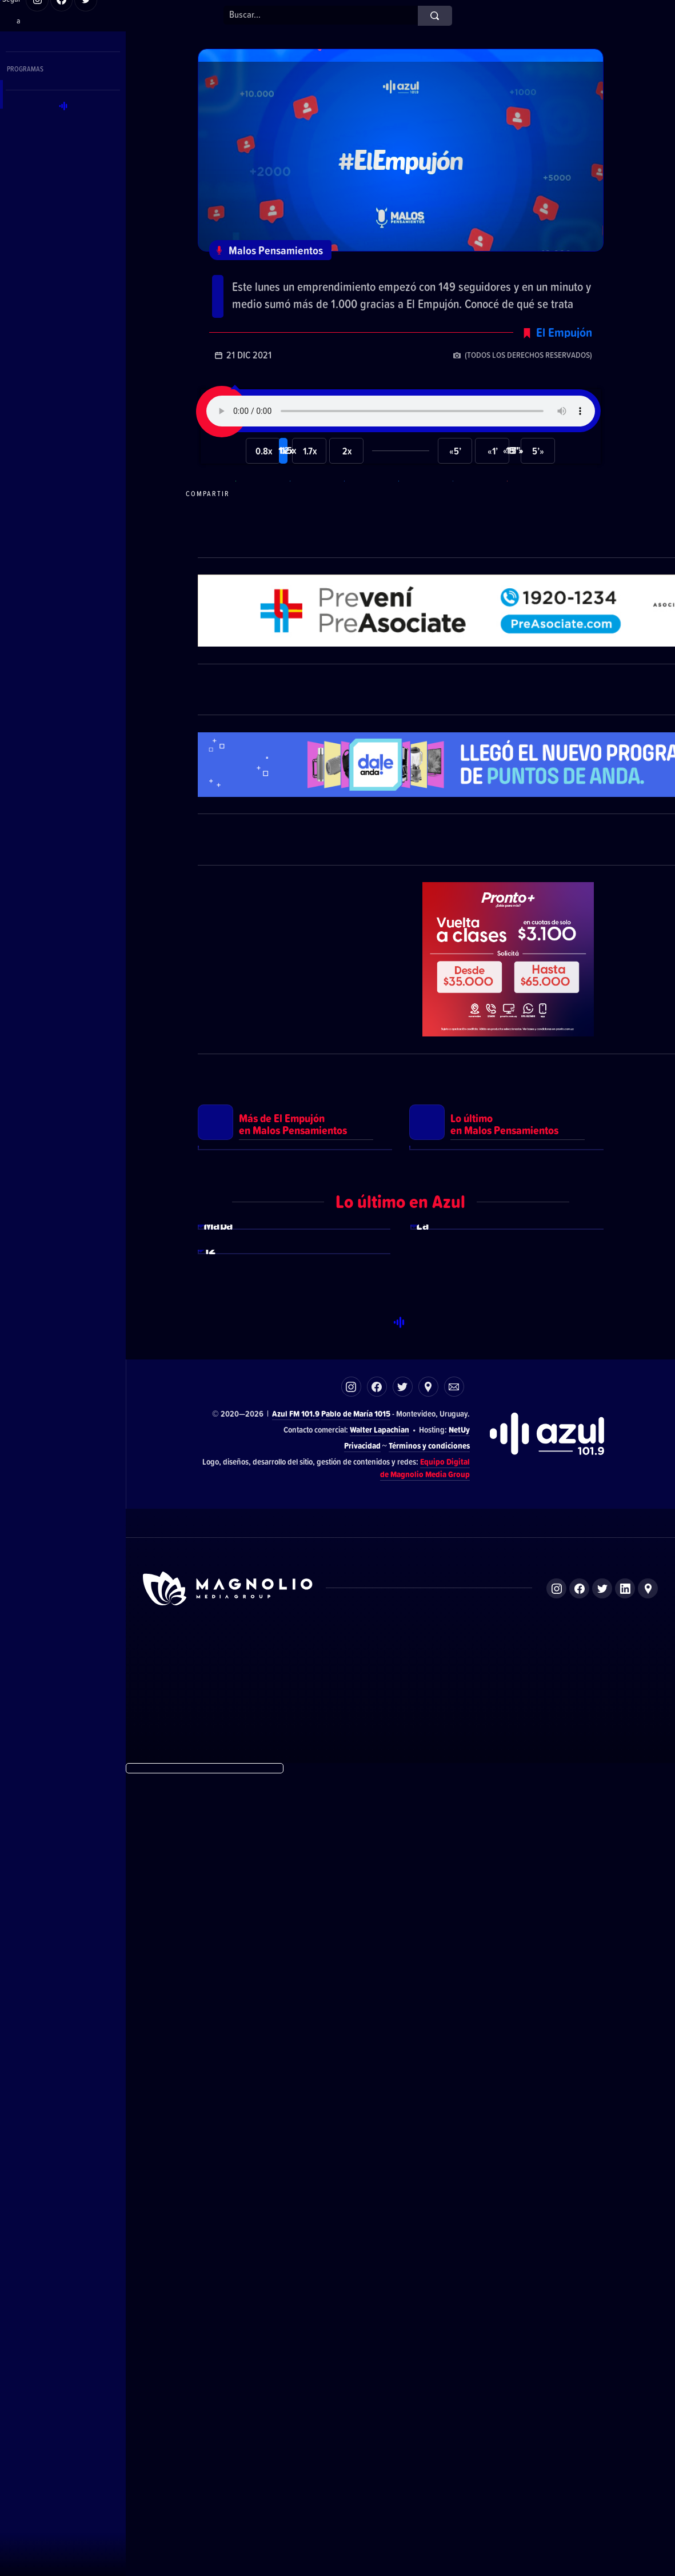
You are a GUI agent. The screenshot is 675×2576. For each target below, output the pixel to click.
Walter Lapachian (379, 2231)
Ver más (295, 1407)
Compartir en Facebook (370, 520)
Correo (454, 2188)
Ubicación (428, 2188)
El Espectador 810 (327, 2459)
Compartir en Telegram (315, 520)
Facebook (377, 2188)
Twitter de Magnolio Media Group (602, 2390)
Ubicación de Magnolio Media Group (648, 2390)
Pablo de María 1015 (355, 2215)
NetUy (459, 2231)
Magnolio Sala (465, 2459)
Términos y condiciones (429, 2247)
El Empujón (564, 358)
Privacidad (362, 2247)
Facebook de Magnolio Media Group (579, 2390)
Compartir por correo (532, 520)
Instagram (351, 2188)
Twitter (403, 2188)
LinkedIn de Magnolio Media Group (625, 2390)
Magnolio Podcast (531, 2459)
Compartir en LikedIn (478, 520)
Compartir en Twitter (424, 520)
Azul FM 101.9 (295, 2215)
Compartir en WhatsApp (261, 520)
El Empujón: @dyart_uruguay (317, 281)
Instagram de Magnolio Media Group (556, 2390)
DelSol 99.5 (263, 2459)
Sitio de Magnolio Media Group (228, 2390)
